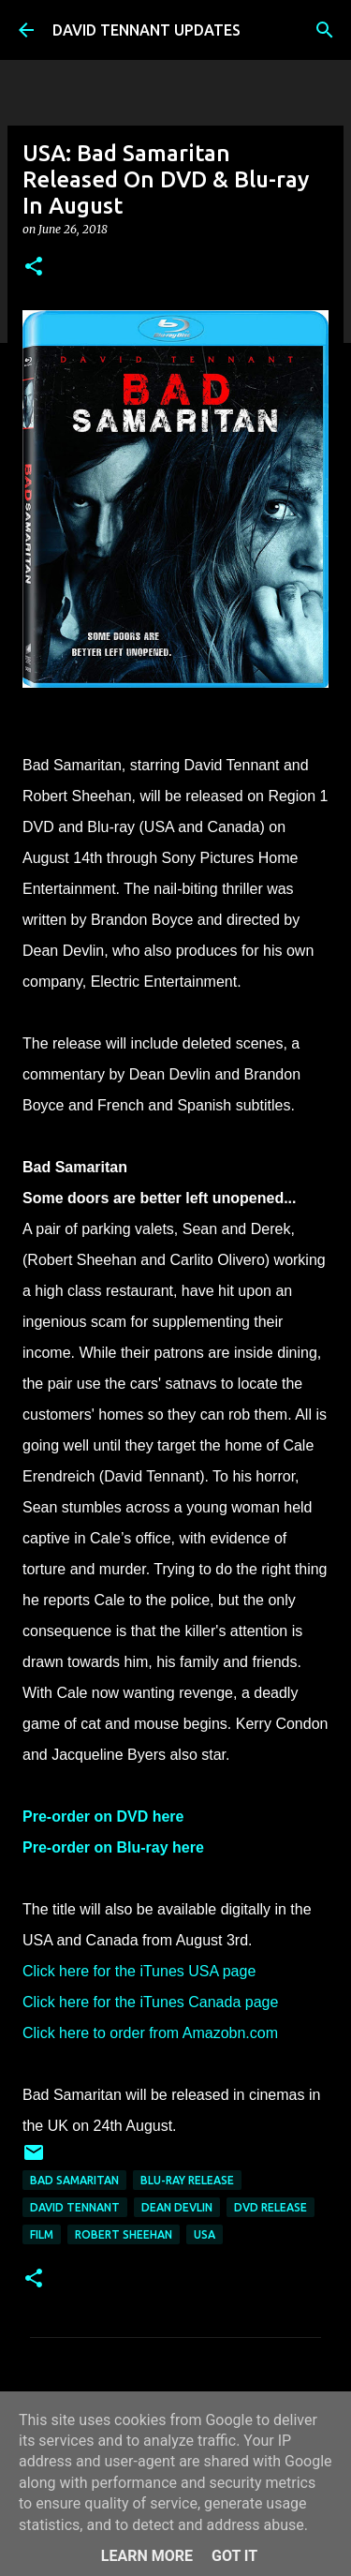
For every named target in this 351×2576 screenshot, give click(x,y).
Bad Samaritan (74, 2180)
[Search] (325, 29)
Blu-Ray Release (187, 2180)
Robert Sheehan (123, 2234)
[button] (33, 267)
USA (204, 2234)
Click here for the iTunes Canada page (150, 2002)
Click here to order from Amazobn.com (150, 2033)
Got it (234, 2556)
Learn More (147, 2556)
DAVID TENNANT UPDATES (146, 30)
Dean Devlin (176, 2207)
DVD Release (270, 2207)
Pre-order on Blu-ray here (113, 1847)
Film (41, 2234)
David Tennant (75, 2207)
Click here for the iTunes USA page (139, 1971)
